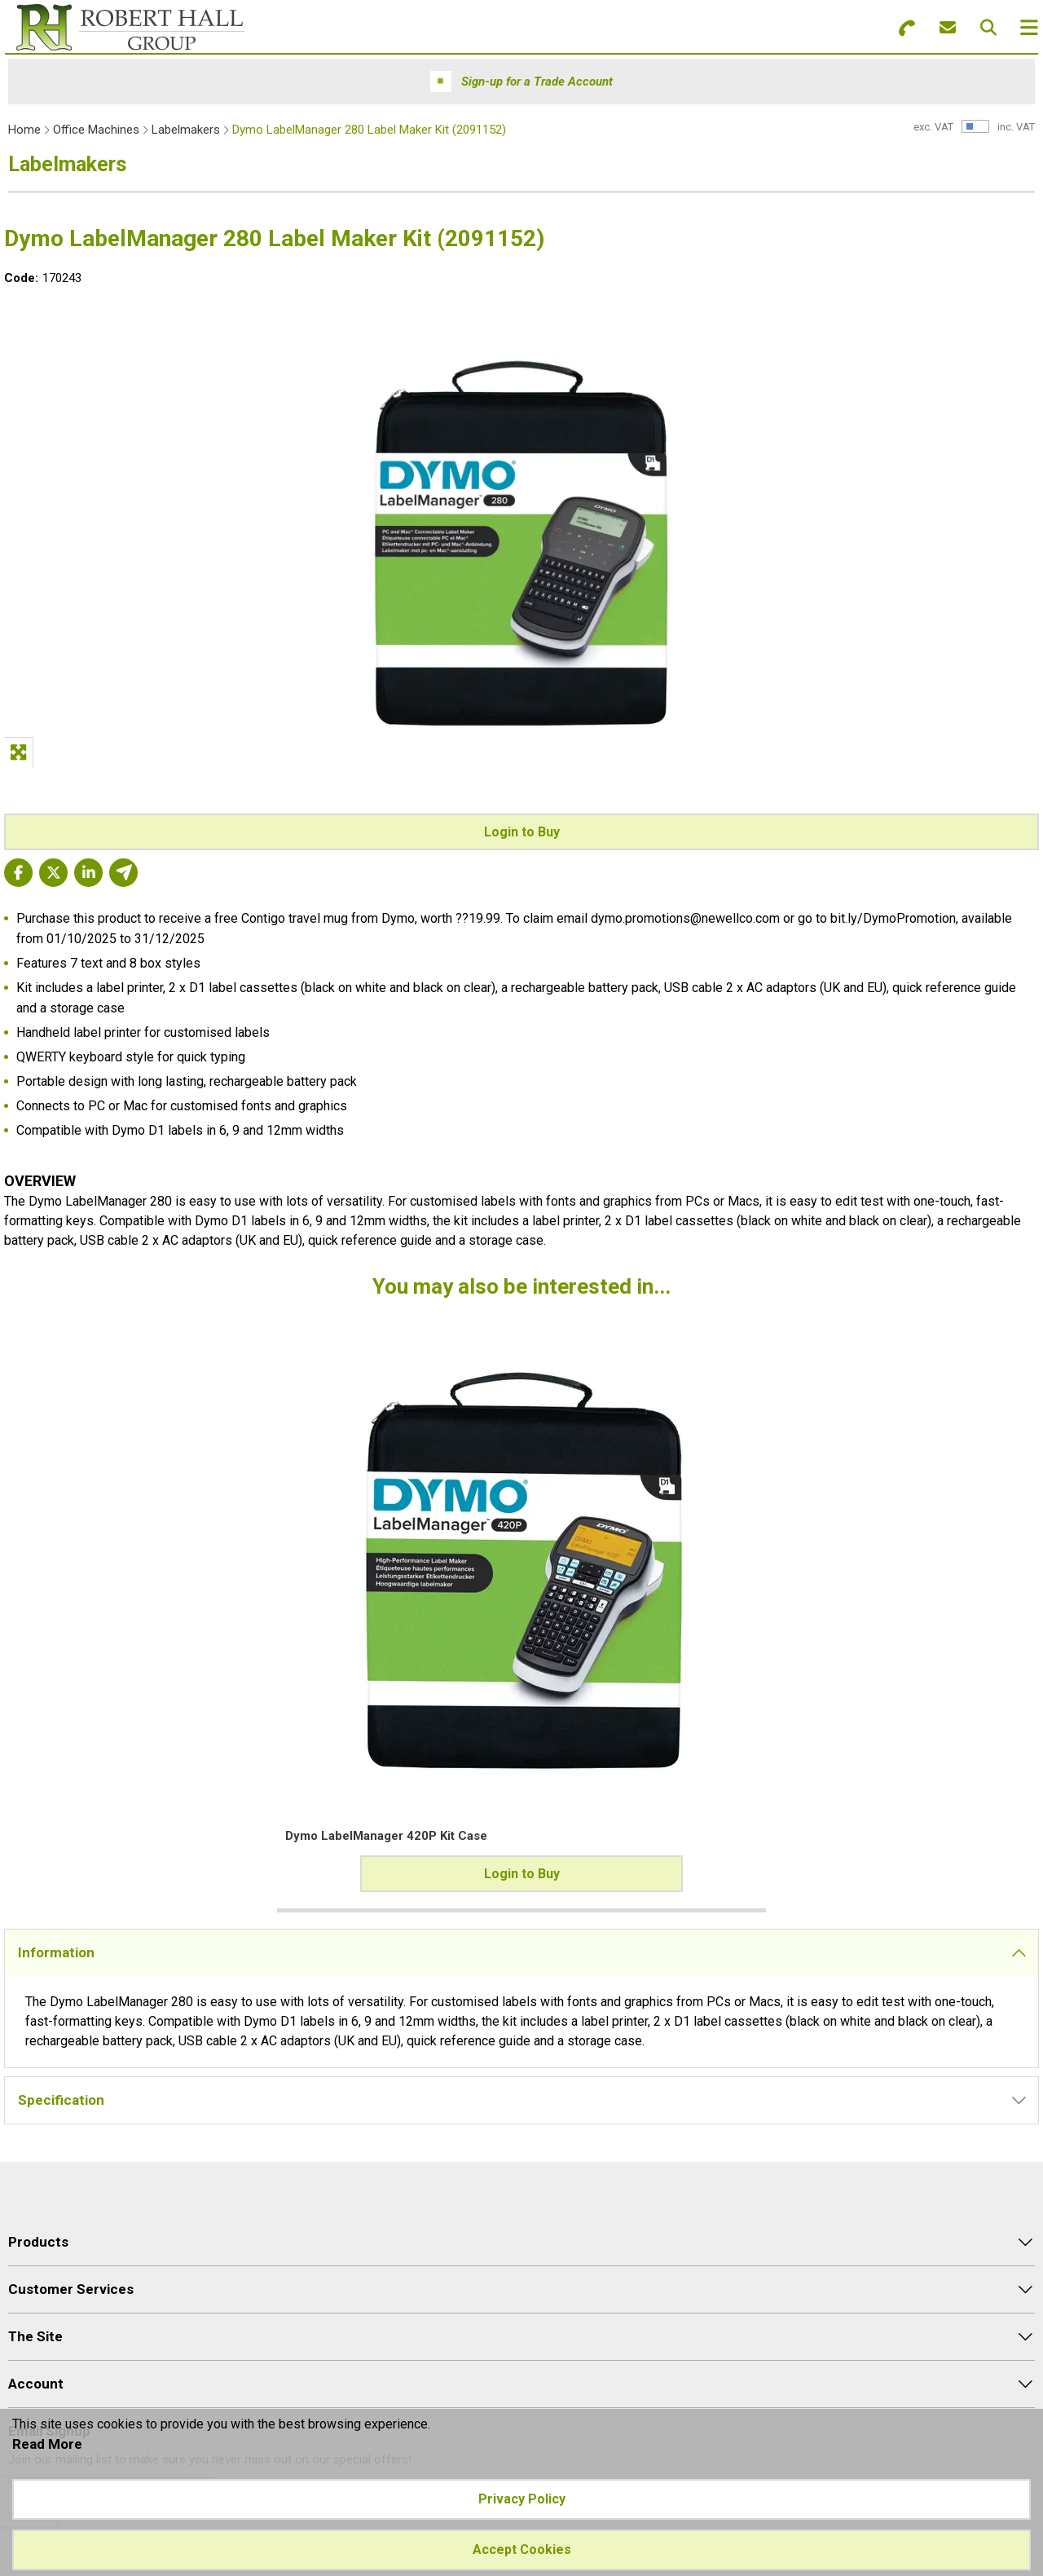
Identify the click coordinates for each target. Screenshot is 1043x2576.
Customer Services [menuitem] (71, 2289)
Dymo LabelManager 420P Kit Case (129, 1835)
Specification (61, 2100)
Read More (47, 2444)
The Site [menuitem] (35, 2336)
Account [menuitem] (36, 2383)
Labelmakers (186, 129)
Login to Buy (522, 832)
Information (56, 1952)
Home (24, 129)
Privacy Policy (522, 2499)
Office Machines (96, 129)
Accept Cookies (522, 2549)
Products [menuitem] (38, 2242)
